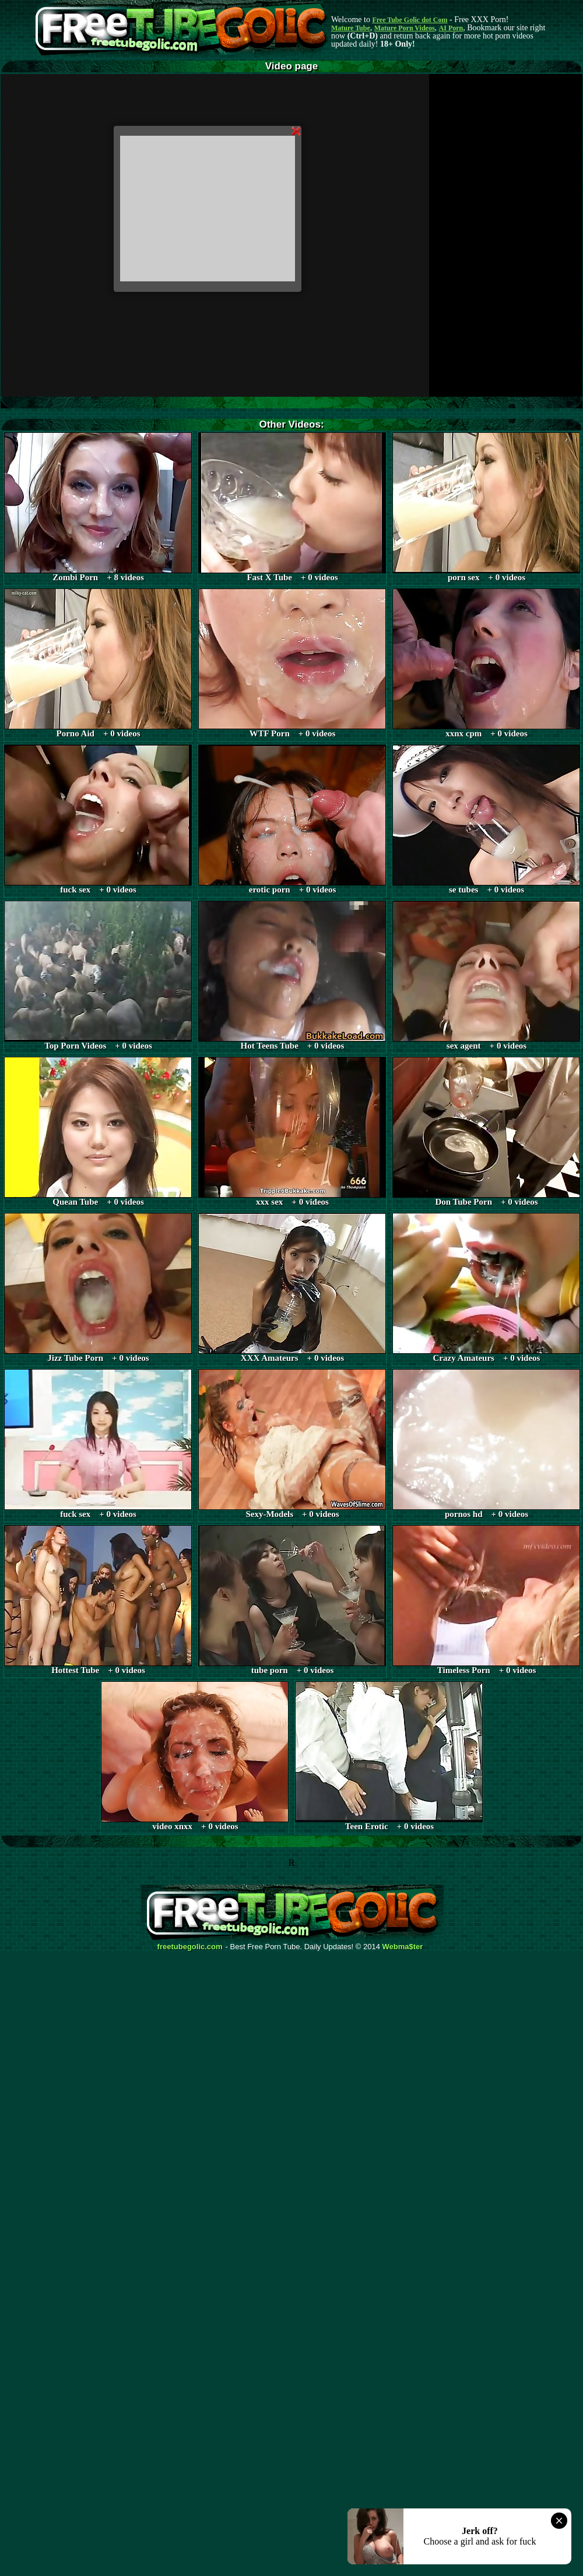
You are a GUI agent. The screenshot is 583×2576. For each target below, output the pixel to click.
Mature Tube (350, 28)
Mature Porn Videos (404, 28)
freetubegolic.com (190, 1947)
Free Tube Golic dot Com (409, 20)
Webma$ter (402, 1947)
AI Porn (451, 28)
